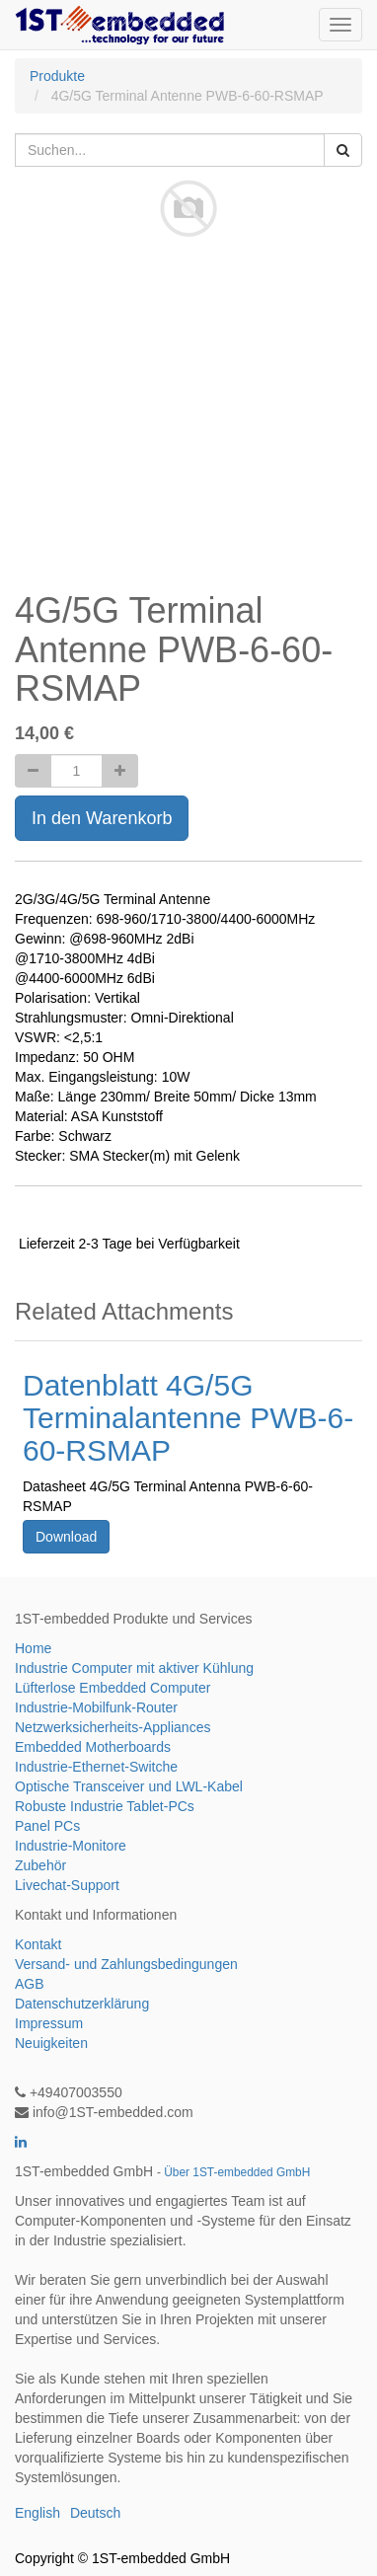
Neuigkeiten (51, 2043)
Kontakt (38, 1944)
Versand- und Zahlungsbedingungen (126, 1964)
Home (33, 1648)
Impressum (49, 2023)
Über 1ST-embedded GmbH (237, 2172)
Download (66, 1537)
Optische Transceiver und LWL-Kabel (129, 1786)
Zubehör (40, 1865)
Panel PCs (47, 1826)
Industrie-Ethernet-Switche (96, 1767)
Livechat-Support (67, 1885)
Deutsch (95, 2513)
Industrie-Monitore (70, 1846)
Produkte (57, 76)
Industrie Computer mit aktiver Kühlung (134, 1668)
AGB (29, 1984)
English (37, 2513)
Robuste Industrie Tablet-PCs (104, 1806)
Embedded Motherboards (93, 1747)
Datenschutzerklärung (82, 2003)
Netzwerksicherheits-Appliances (112, 1727)
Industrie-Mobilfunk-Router (96, 1707)
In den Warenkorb (102, 818)
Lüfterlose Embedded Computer (112, 1688)
